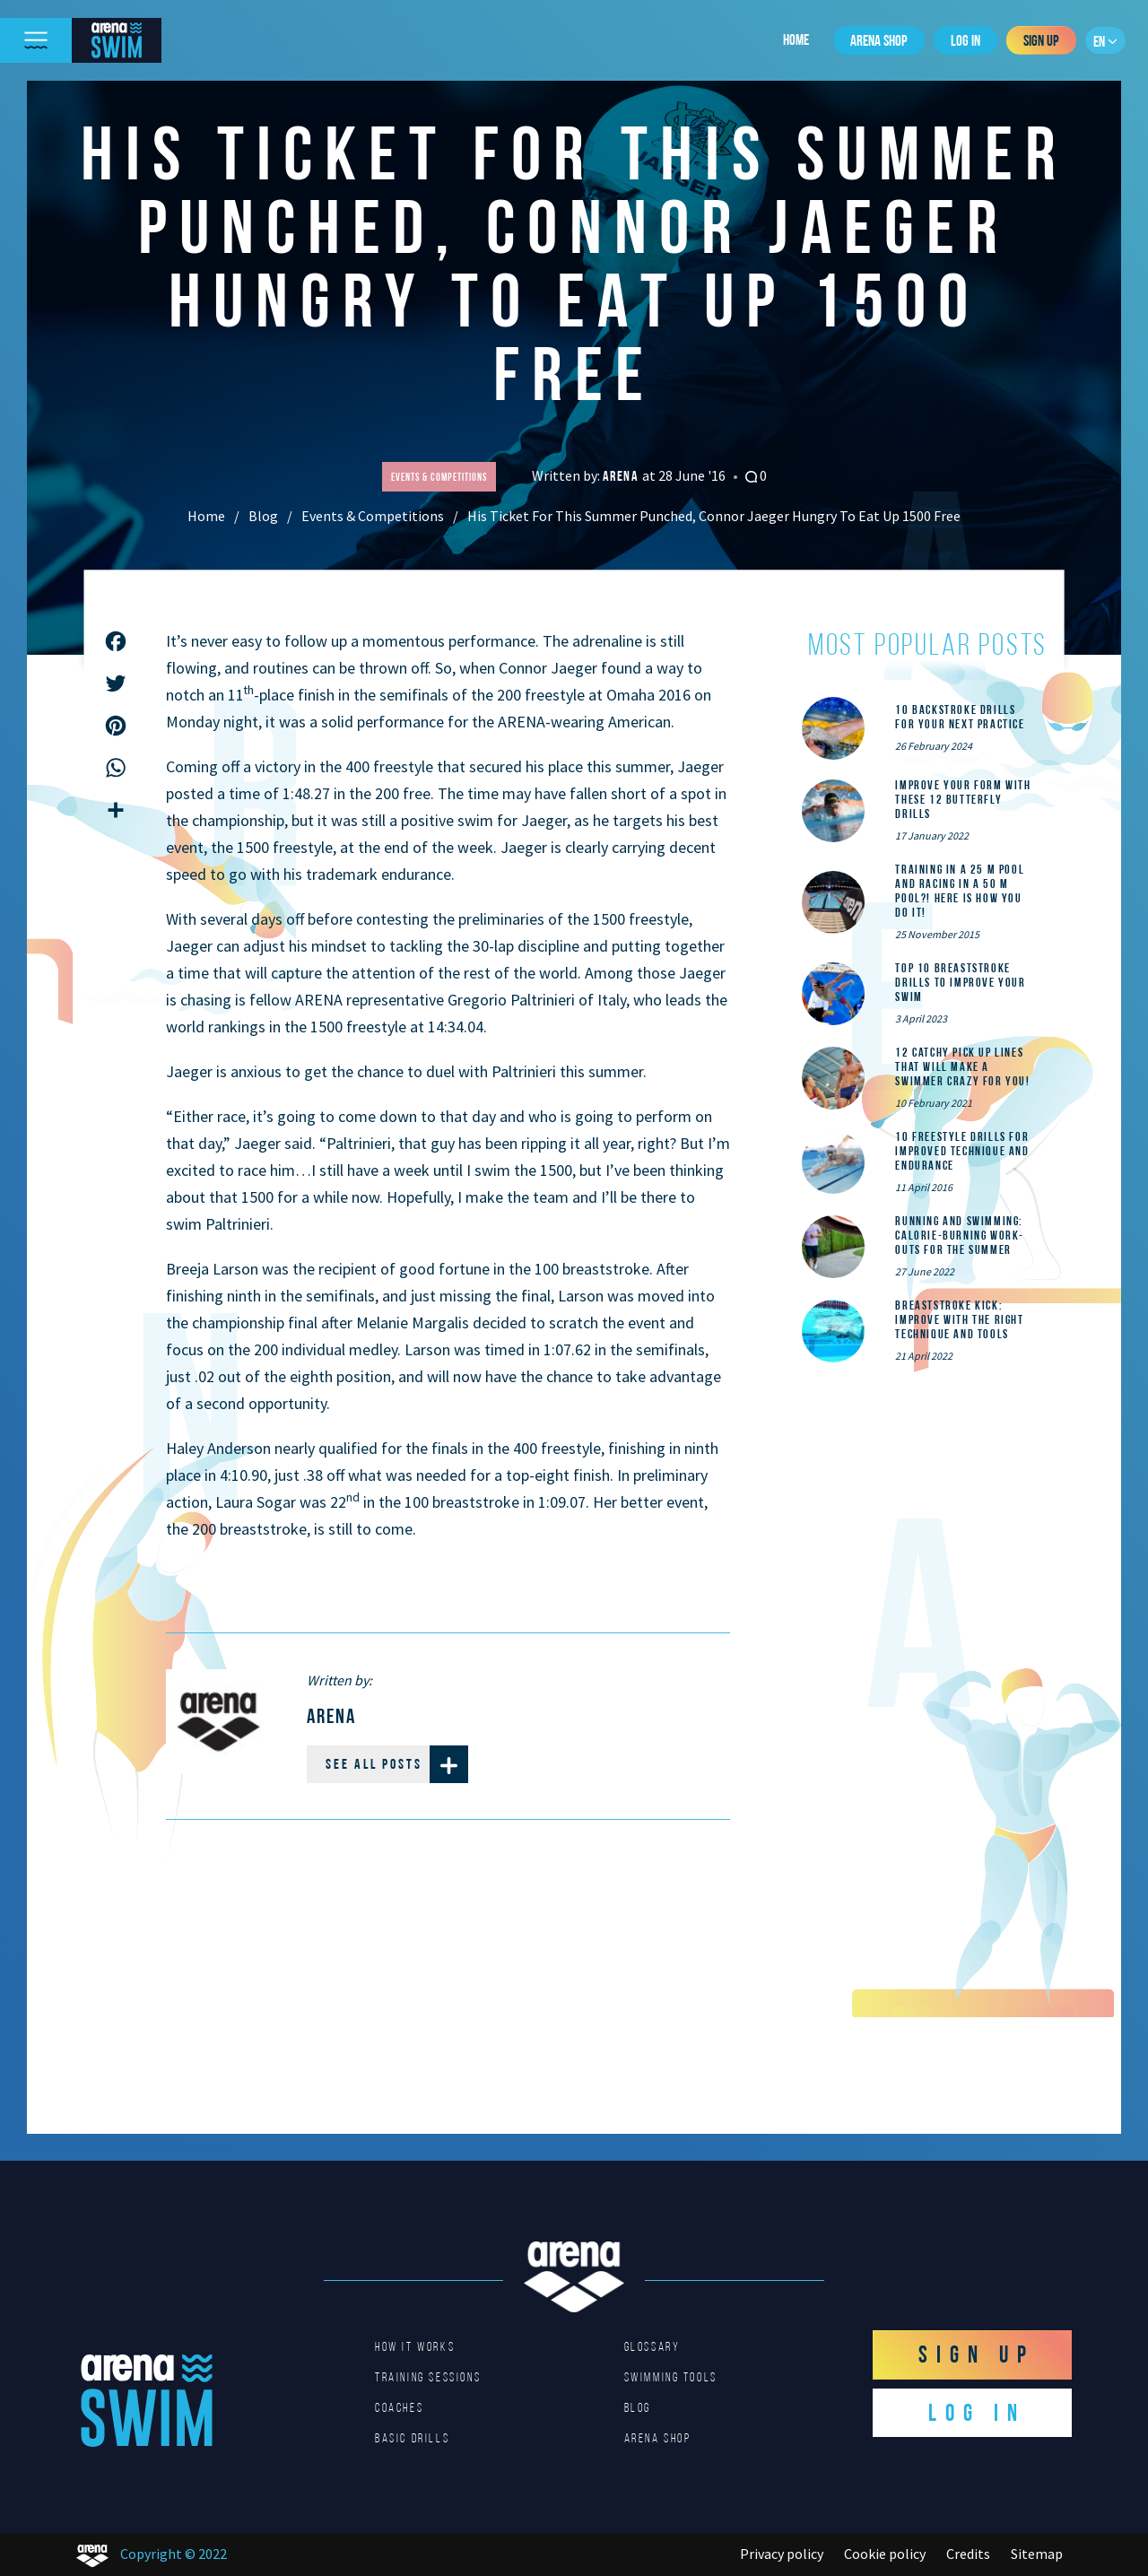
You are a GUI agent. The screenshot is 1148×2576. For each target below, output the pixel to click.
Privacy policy (781, 2554)
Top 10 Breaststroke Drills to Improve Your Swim (960, 982)
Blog (263, 516)
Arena (622, 475)
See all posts (397, 1764)
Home (796, 39)
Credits (968, 2554)
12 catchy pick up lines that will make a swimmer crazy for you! (962, 1066)
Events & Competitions (372, 516)
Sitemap (1037, 2554)
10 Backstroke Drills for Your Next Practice (959, 716)
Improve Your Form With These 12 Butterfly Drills (963, 799)
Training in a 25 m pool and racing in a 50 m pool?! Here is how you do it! (959, 890)
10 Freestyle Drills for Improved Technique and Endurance (962, 1150)
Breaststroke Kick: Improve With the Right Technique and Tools (959, 1319)
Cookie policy (885, 2554)
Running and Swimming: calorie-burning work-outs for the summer (959, 1235)
